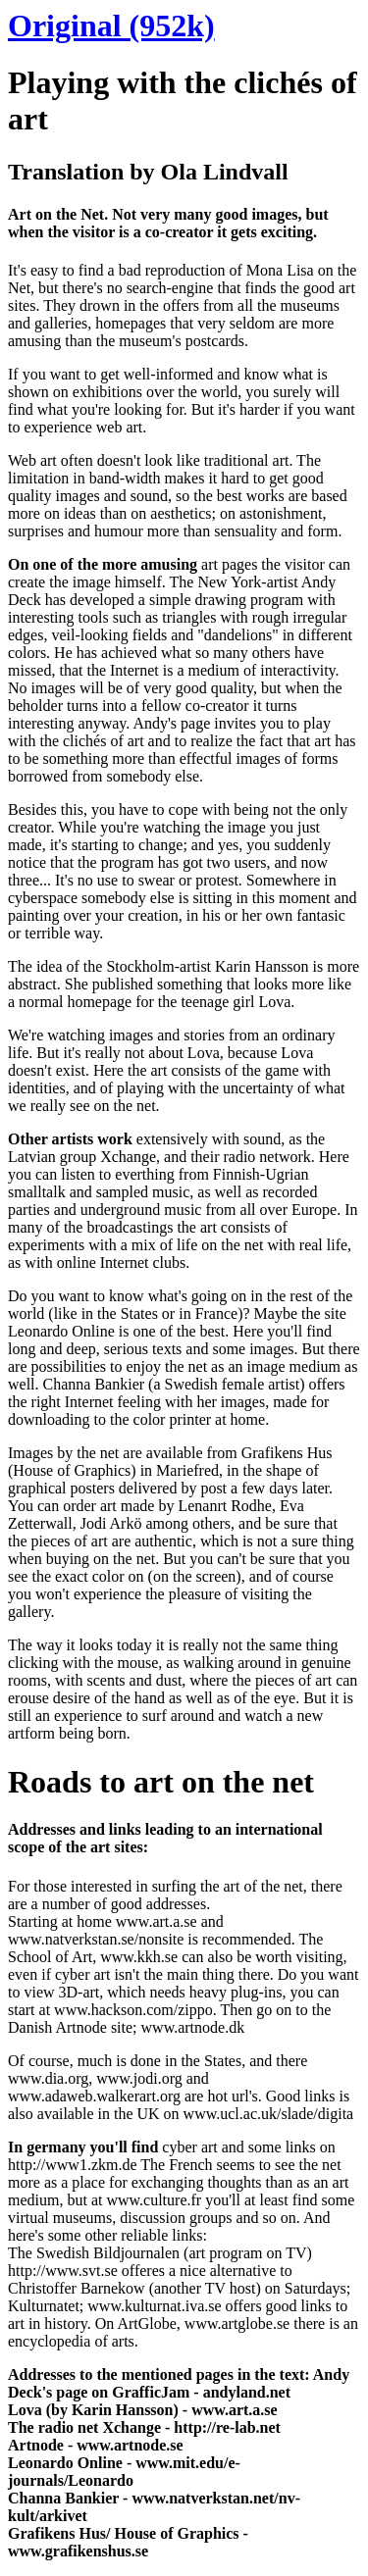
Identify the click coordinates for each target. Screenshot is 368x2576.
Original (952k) (111, 25)
